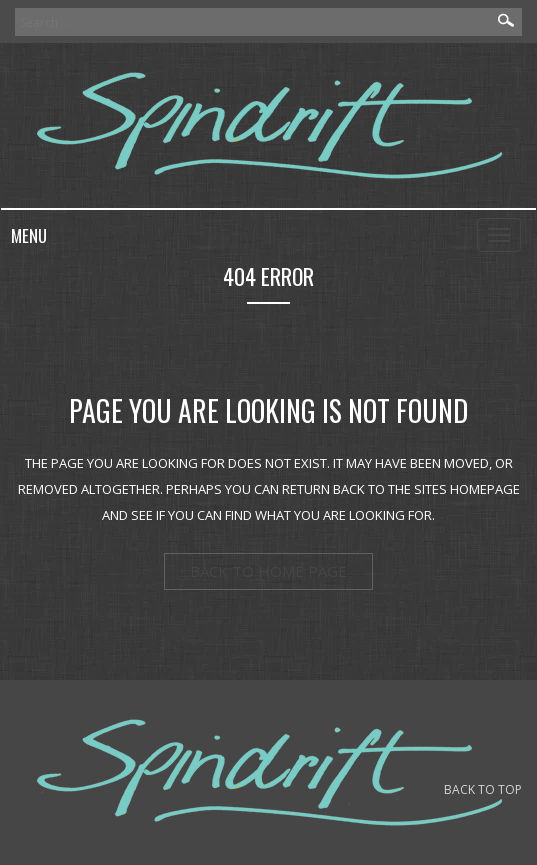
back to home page (268, 571)
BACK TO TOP (483, 789)
